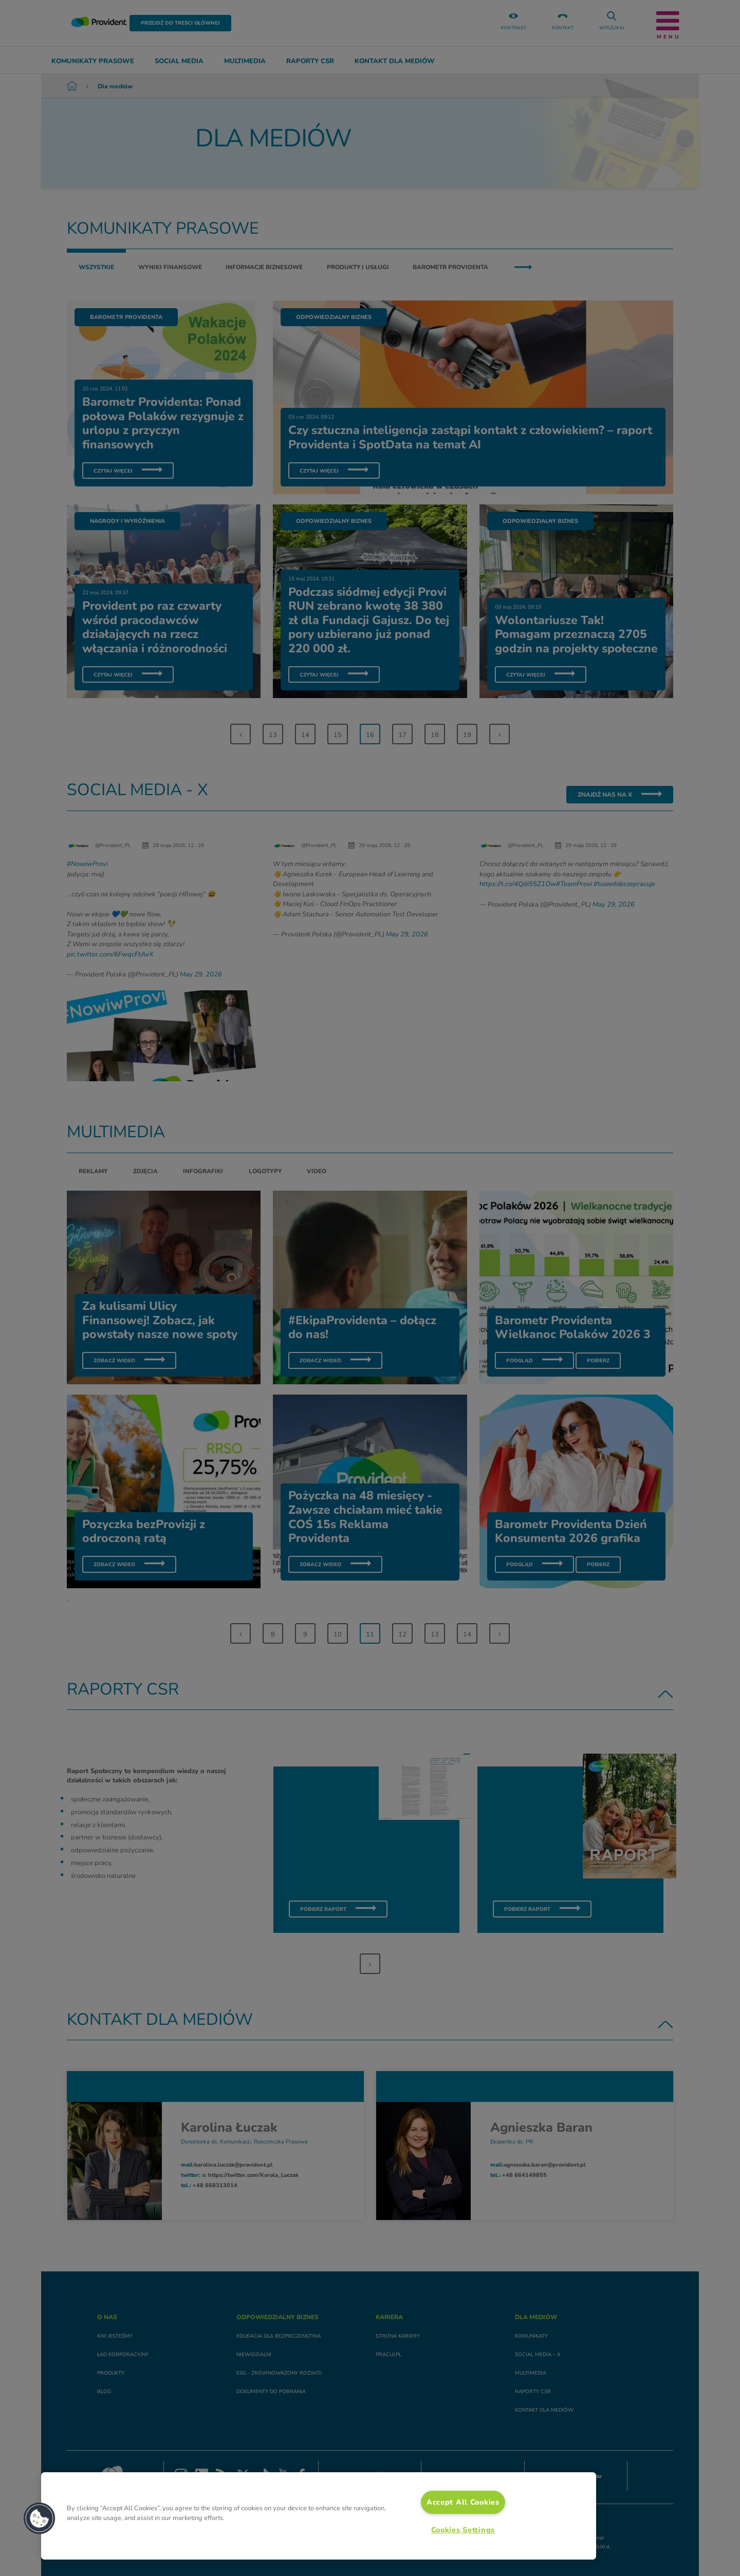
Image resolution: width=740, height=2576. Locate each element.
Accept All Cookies (463, 2502)
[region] (318, 2516)
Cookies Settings (463, 2530)
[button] (39, 2518)
